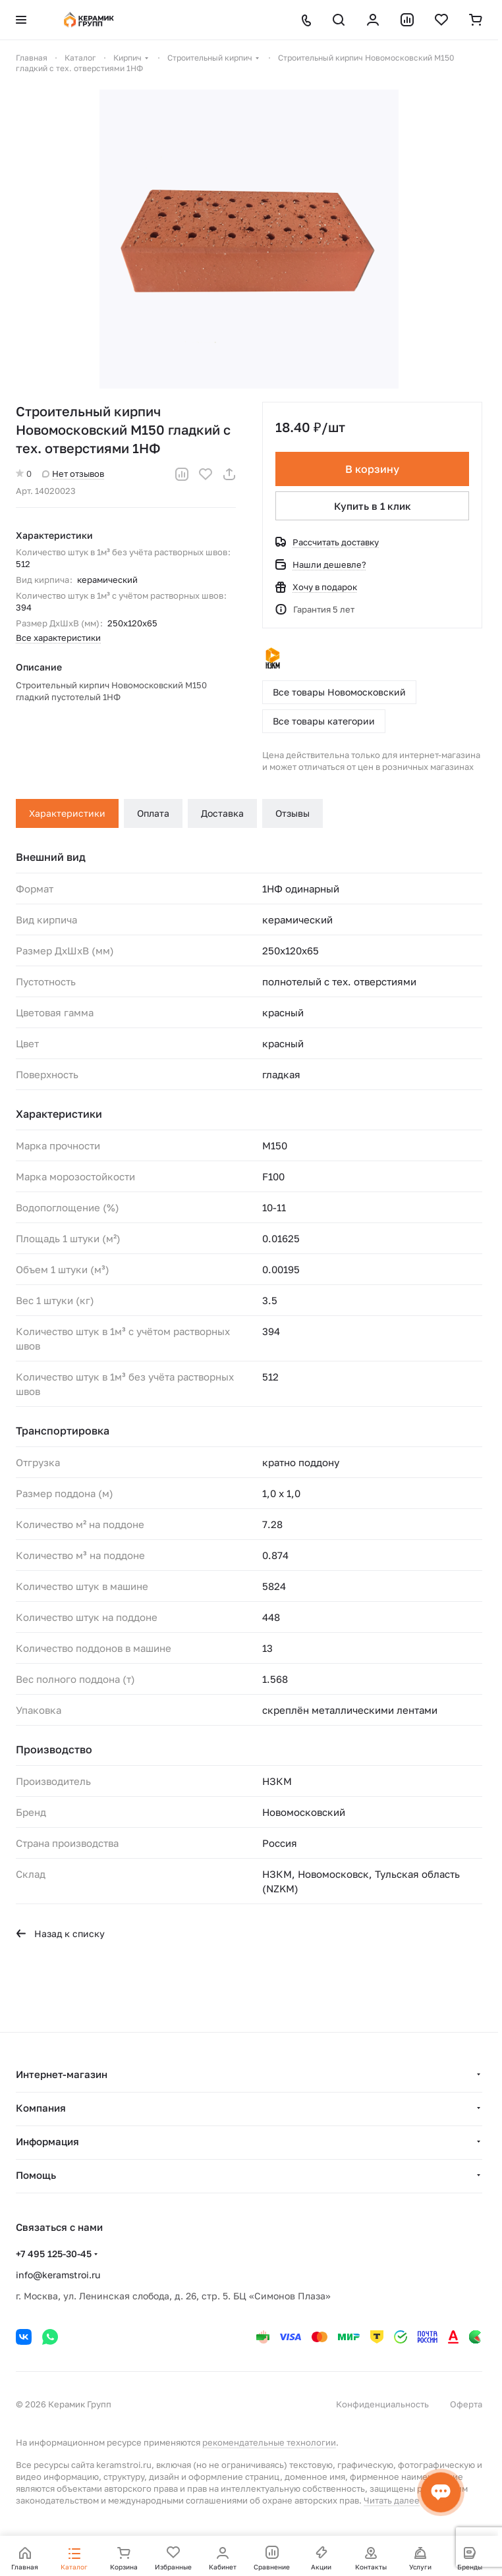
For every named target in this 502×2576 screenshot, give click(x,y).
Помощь (36, 2175)
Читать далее (392, 2500)
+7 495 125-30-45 (54, 2253)
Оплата (153, 813)
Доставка (222, 813)
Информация (47, 2141)
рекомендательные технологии (269, 2442)
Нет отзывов (73, 473)
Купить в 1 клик (372, 506)
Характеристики (67, 813)
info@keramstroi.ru (58, 2274)
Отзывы (292, 813)
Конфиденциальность (382, 2404)
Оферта (466, 2404)
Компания (41, 2108)
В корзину (372, 469)
